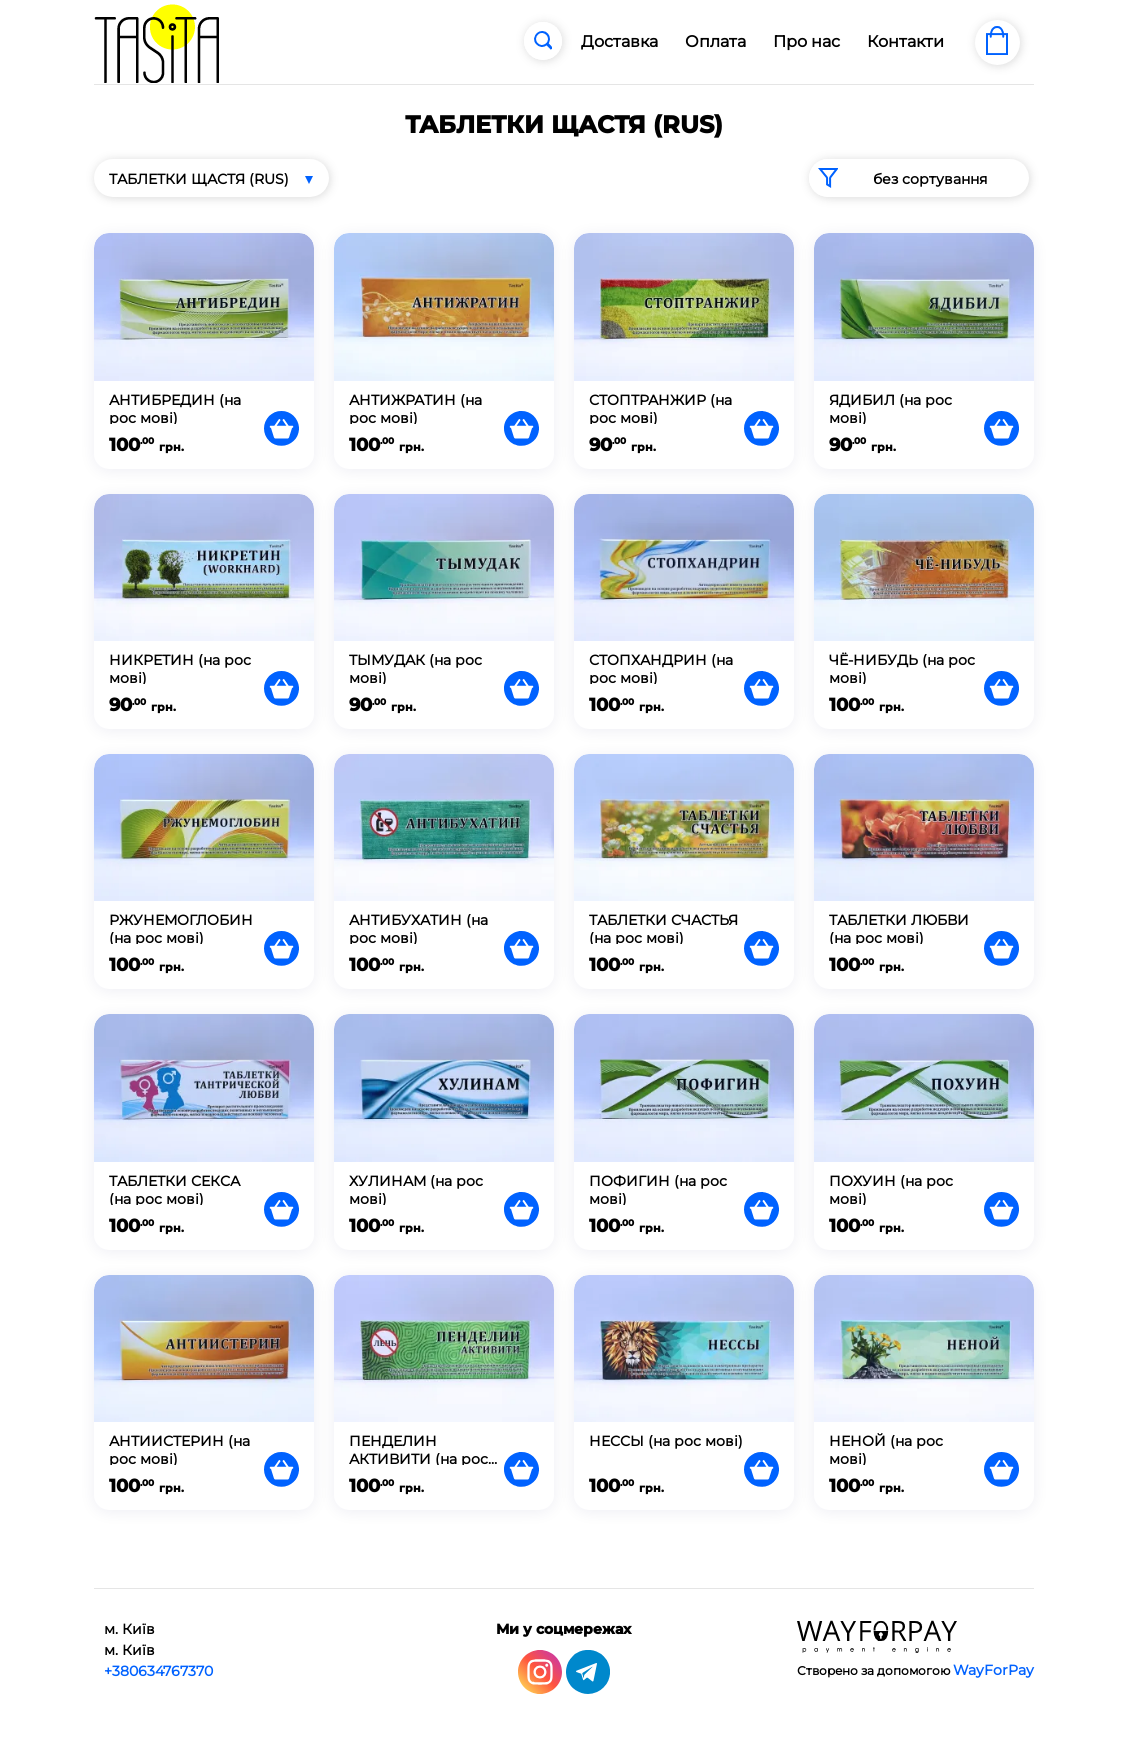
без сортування (898, 178)
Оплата (715, 41)
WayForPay (993, 1670)
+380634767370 (158, 1671)
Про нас (806, 41)
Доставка (619, 41)
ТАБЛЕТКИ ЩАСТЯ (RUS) (199, 179)
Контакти (905, 41)
